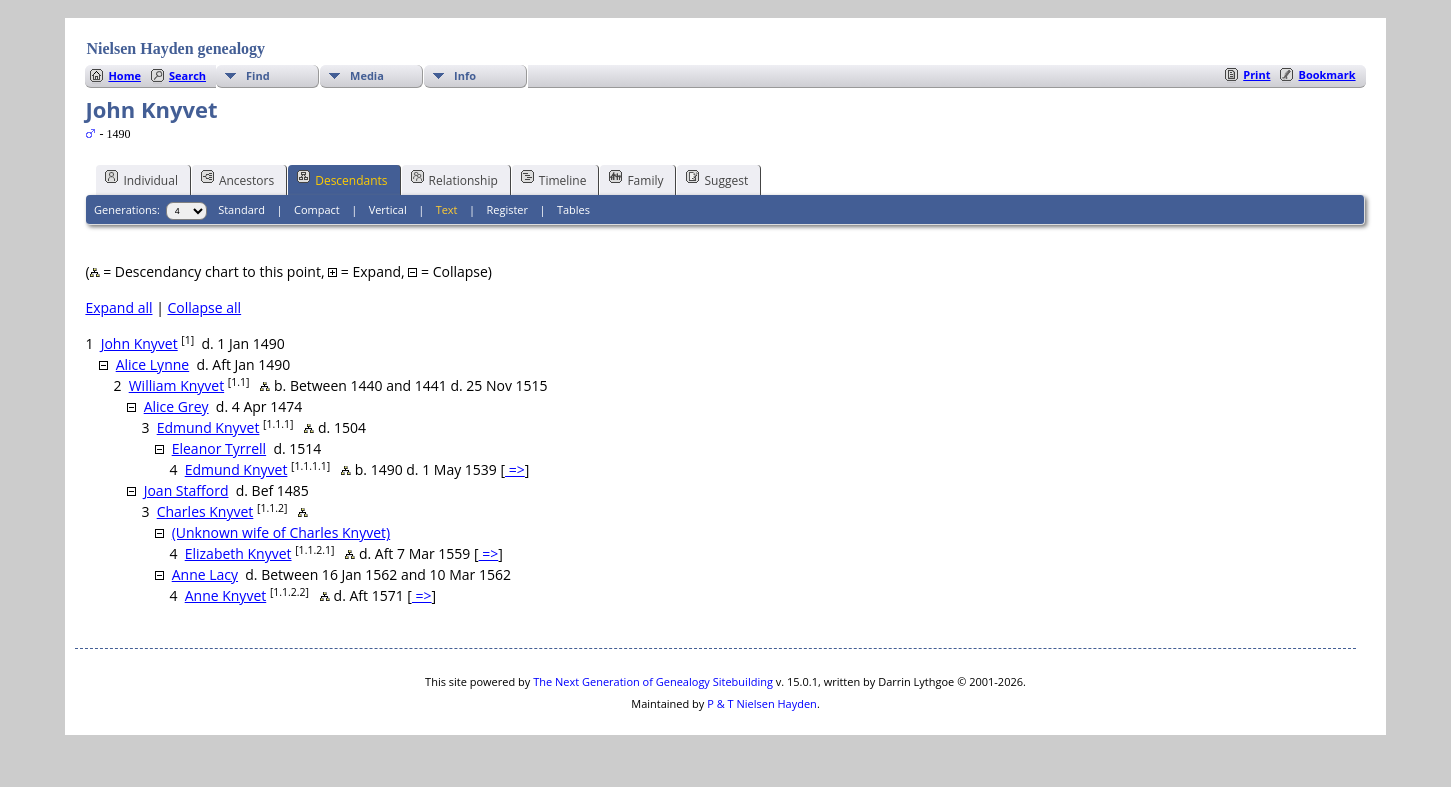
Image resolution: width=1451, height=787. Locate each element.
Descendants (342, 179)
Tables (573, 209)
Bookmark (1326, 74)
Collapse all (204, 307)
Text (447, 209)
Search (187, 75)
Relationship (454, 179)
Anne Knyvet (226, 595)
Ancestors (237, 179)
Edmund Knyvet (208, 427)
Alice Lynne (152, 364)
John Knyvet (139, 343)
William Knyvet (176, 385)
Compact (317, 209)
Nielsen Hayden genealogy (175, 48)
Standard (241, 209)
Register (507, 209)
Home (124, 75)
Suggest (717, 179)
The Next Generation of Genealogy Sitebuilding (653, 681)
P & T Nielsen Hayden (762, 703)
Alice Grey (176, 406)
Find (258, 75)
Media (367, 75)
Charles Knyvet (205, 511)
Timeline (554, 179)
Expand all (118, 307)
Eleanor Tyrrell (219, 448)
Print (1256, 74)
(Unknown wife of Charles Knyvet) (281, 532)
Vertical (388, 209)
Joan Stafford (186, 490)
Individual (141, 179)
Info (465, 75)
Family (636, 179)
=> (515, 469)
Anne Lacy (205, 574)
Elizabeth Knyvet (238, 553)
